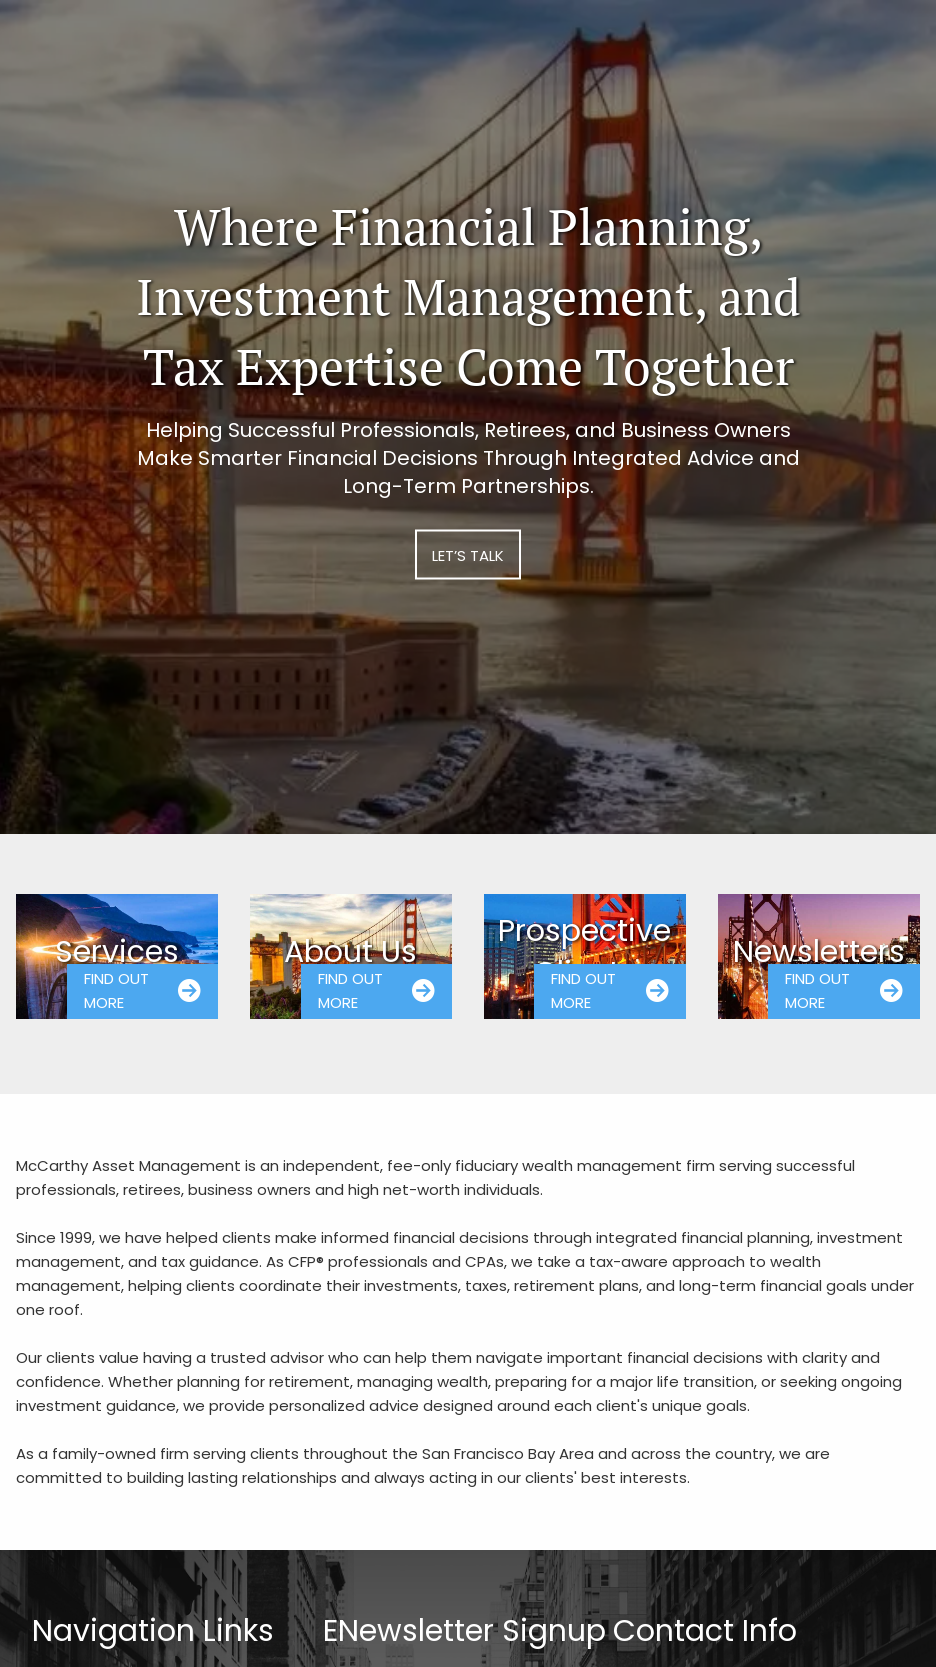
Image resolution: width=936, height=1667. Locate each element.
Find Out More (142, 990)
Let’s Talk (468, 554)
